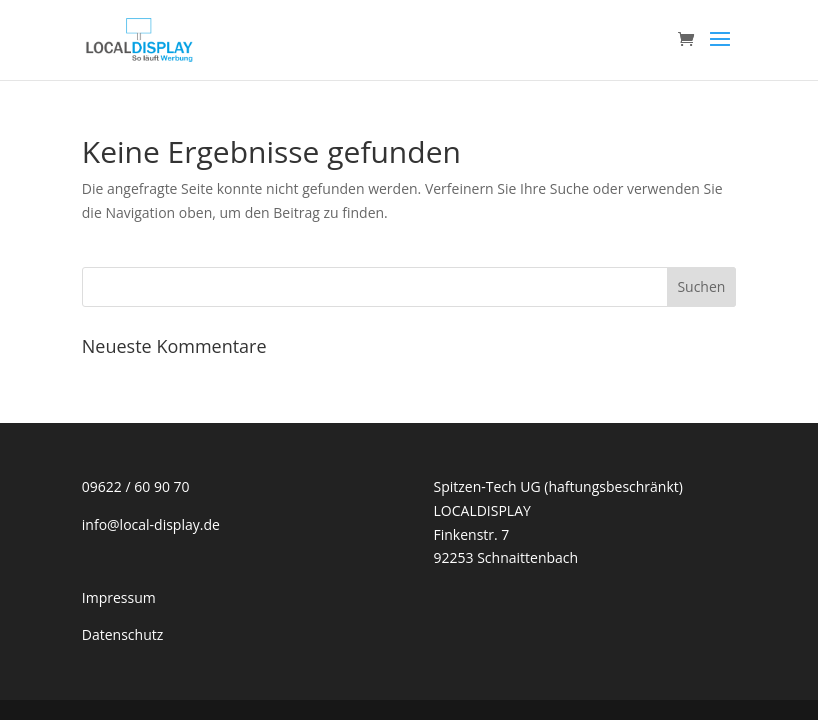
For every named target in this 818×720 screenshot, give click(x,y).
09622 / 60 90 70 (136, 486)
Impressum (119, 597)
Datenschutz (122, 634)
